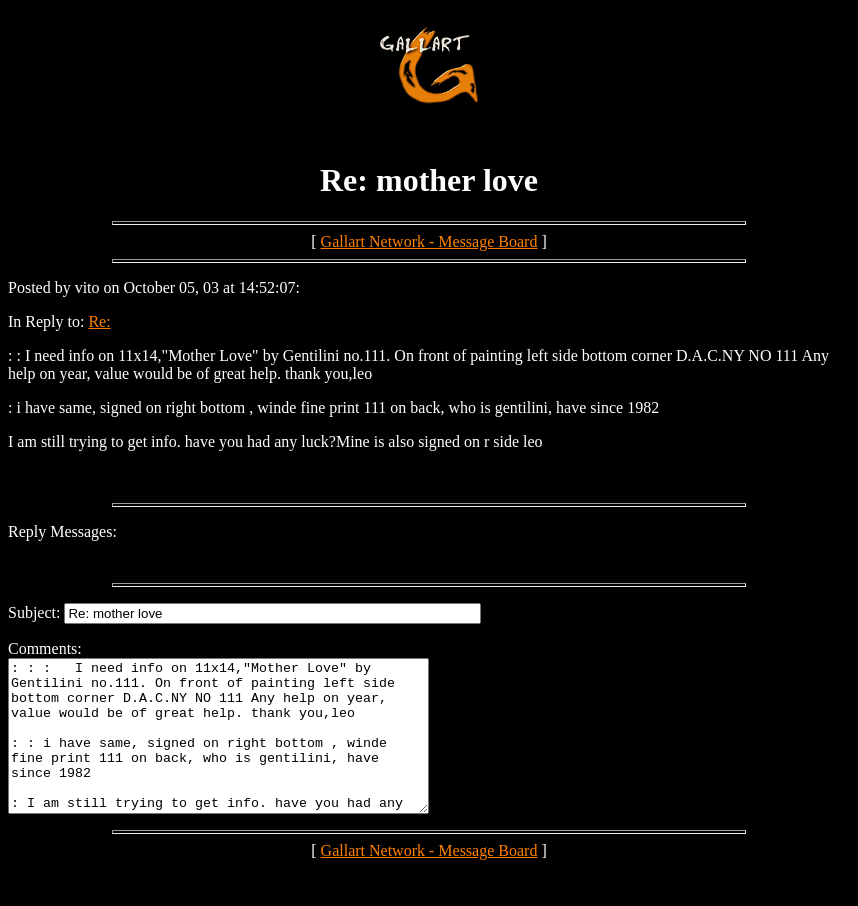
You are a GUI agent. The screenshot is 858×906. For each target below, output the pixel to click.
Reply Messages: (62, 531)
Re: (99, 321)
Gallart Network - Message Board (429, 241)
